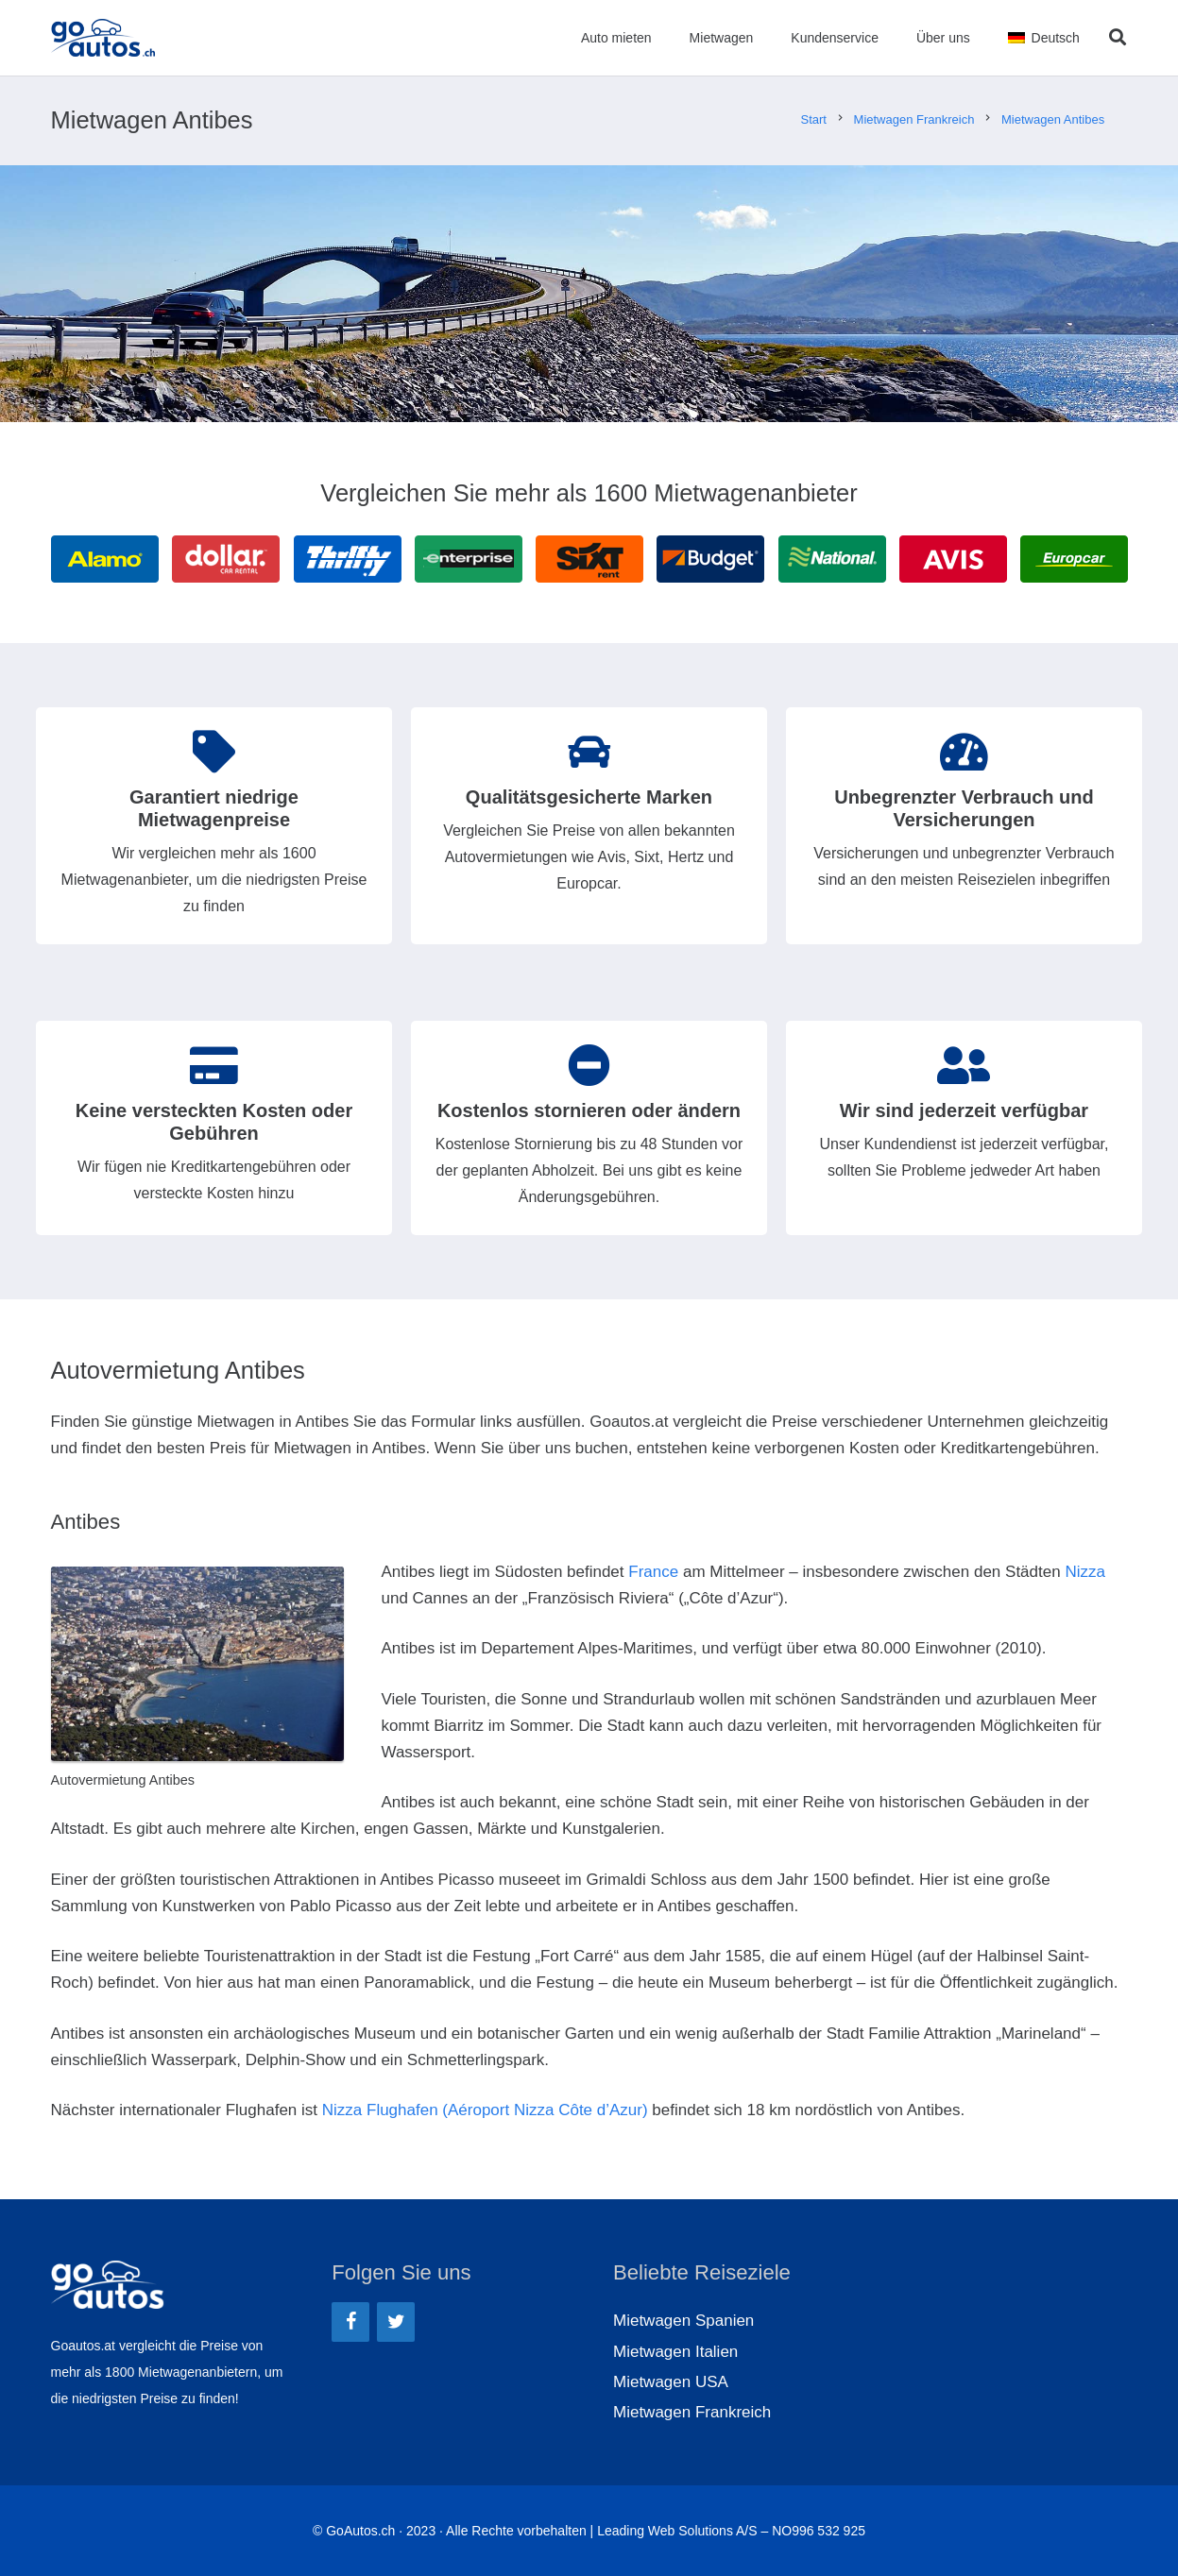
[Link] (105, 38)
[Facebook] (350, 2322)
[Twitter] (396, 2322)
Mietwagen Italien (675, 2352)
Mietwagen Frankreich (692, 2412)
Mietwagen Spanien (683, 2321)
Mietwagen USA (670, 2382)
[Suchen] (1117, 37)
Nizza (1085, 1572)
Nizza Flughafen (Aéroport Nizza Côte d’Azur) (485, 2110)
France (653, 1572)
